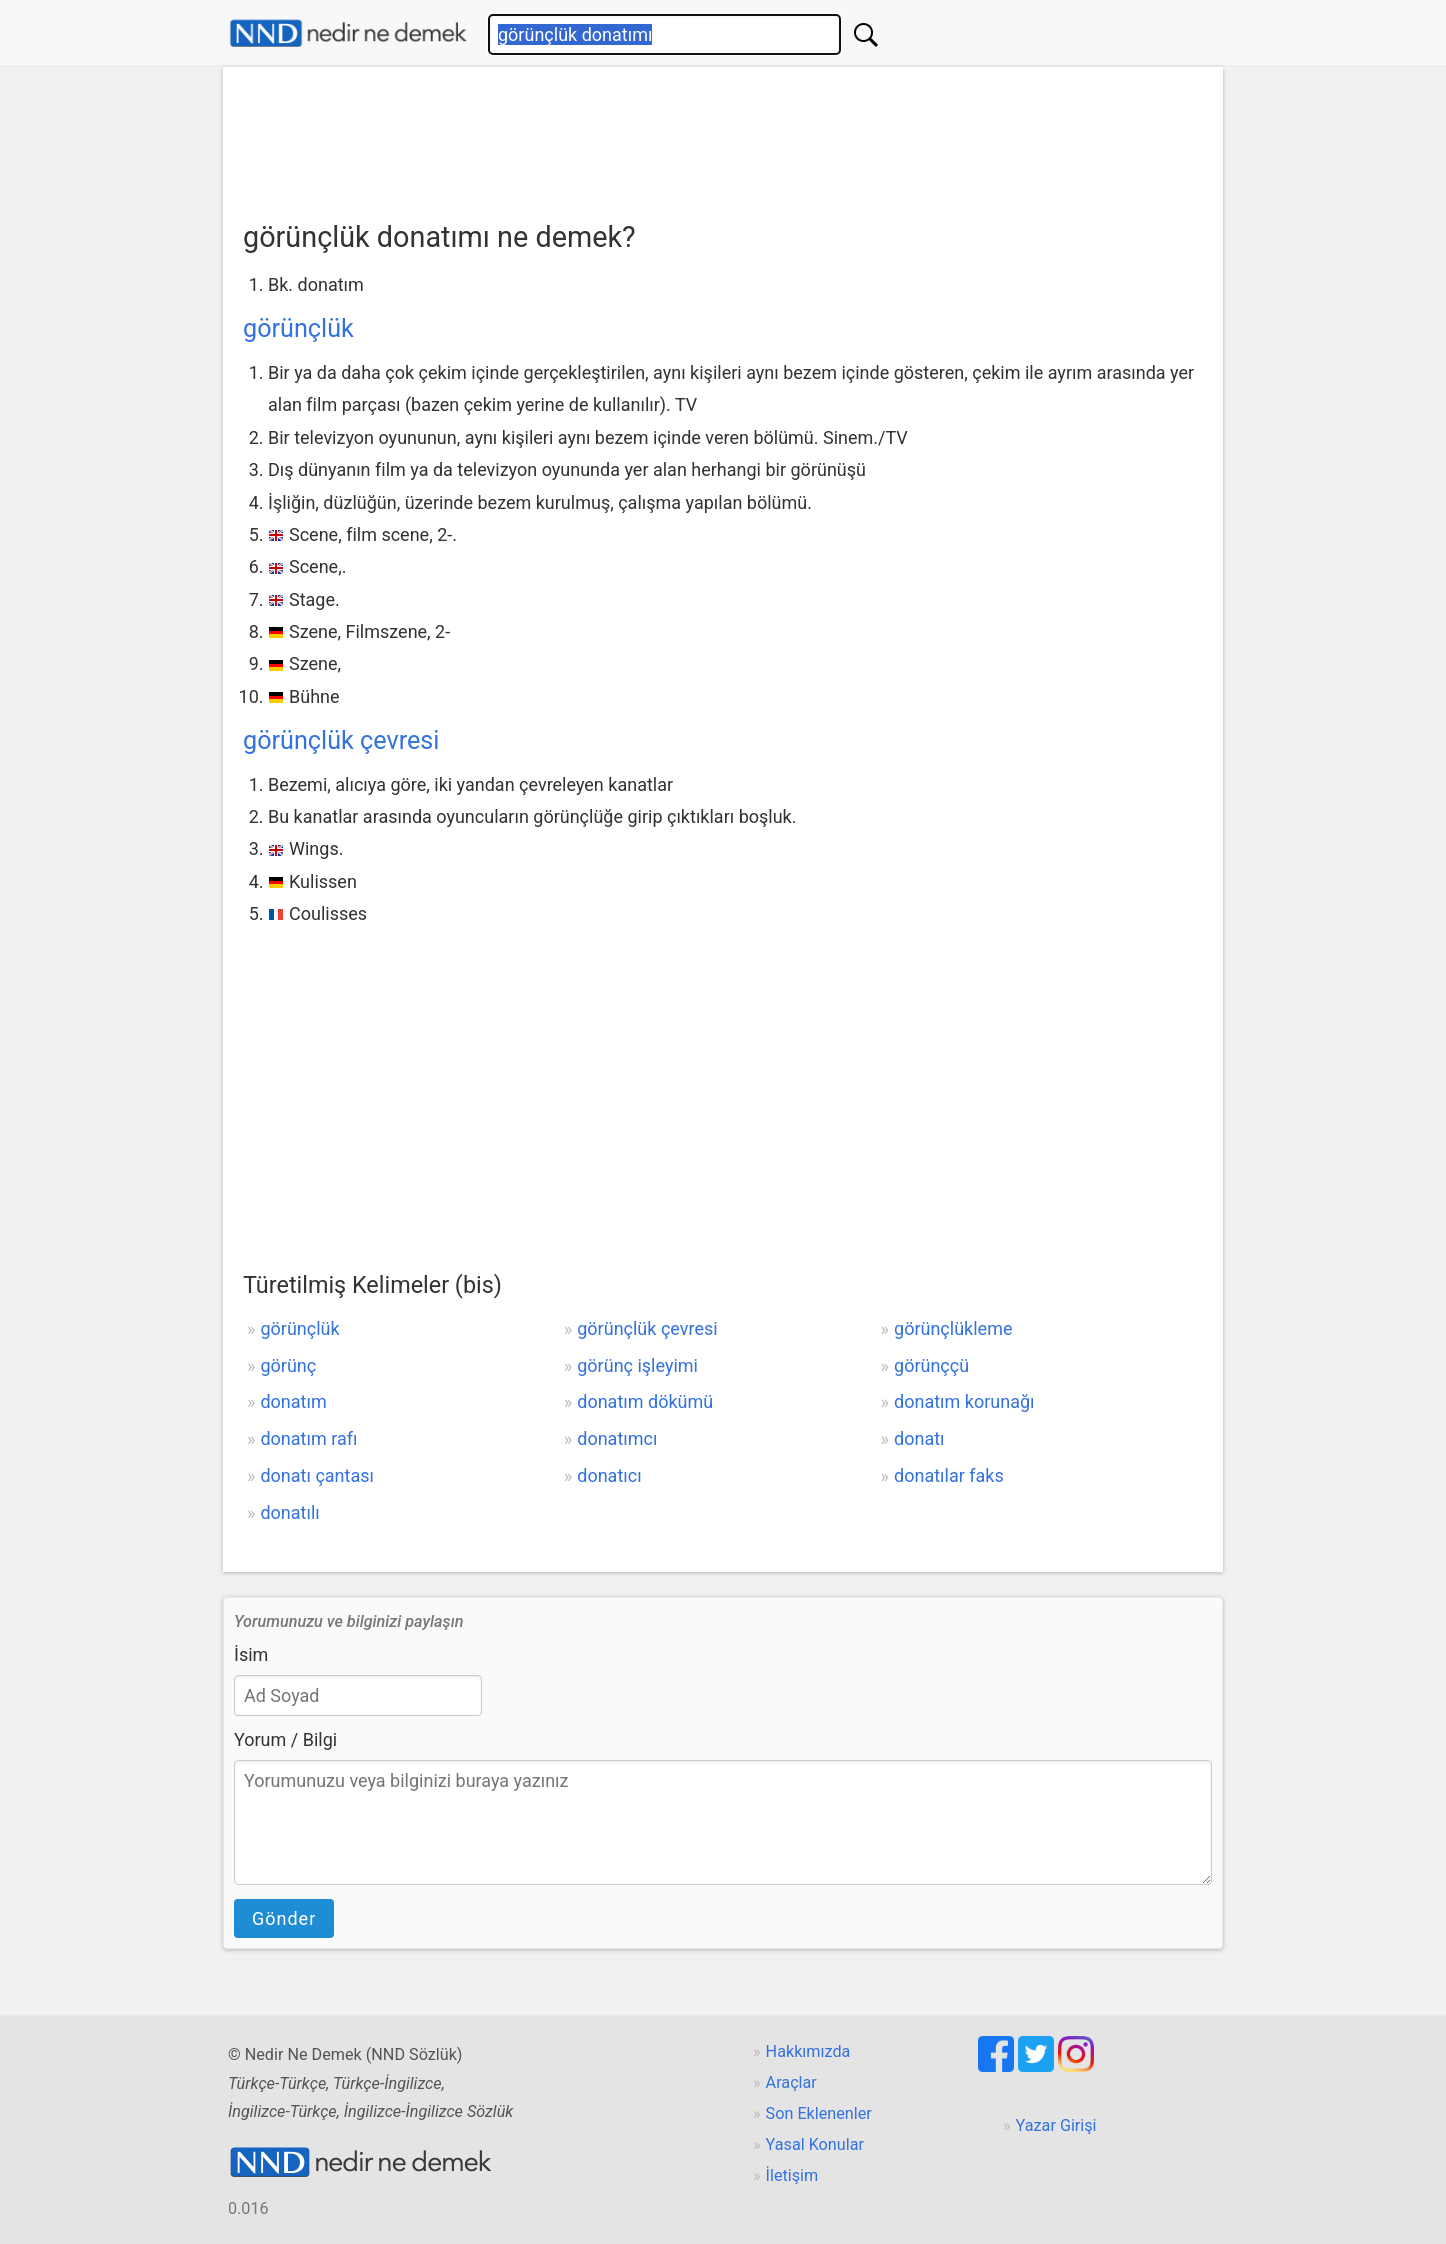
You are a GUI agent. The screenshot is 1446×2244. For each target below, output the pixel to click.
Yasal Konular (815, 2144)
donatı (919, 1438)
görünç (288, 1365)
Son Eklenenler (819, 2113)
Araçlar (791, 2082)
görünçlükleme (953, 1328)
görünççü (931, 1365)
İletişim (792, 2175)
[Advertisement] (723, 137)
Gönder (284, 1918)
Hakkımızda (808, 2051)
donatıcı (609, 1475)
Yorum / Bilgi (285, 1739)
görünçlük (298, 328)
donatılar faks (949, 1475)
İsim (251, 1654)
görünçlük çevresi (341, 740)
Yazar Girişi (1056, 2125)
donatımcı (617, 1438)
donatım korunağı (964, 1401)
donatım (293, 1401)
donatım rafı (308, 1438)
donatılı (289, 1512)
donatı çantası (317, 1475)
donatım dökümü (645, 1401)
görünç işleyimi (637, 1365)
